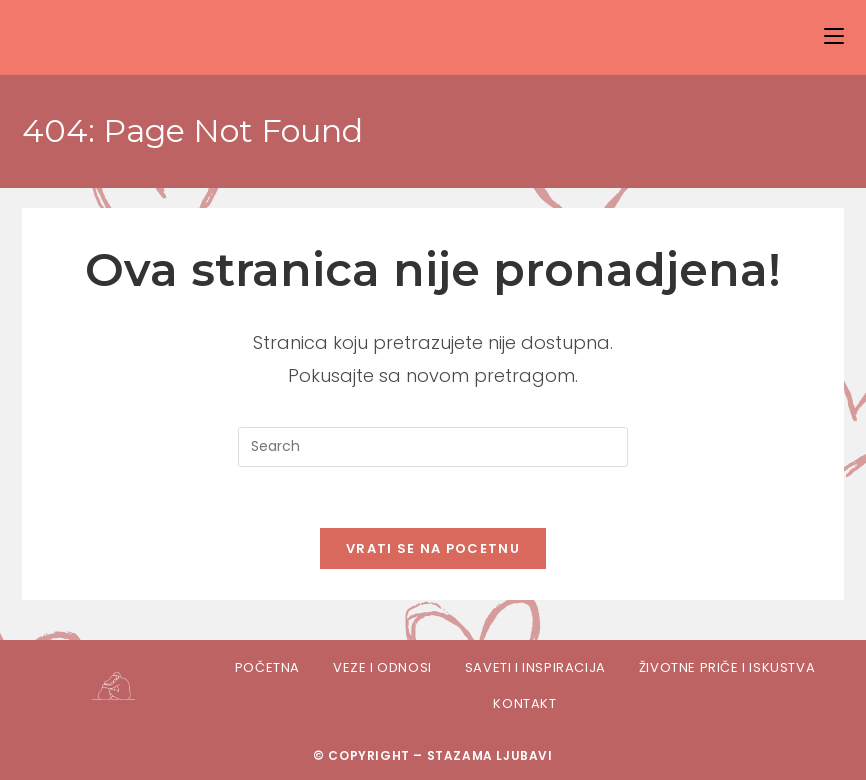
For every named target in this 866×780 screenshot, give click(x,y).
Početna (267, 667)
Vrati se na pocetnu (433, 548)
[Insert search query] (433, 447)
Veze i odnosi (382, 667)
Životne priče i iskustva (727, 667)
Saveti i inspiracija (535, 667)
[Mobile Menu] (834, 36)
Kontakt (524, 703)
